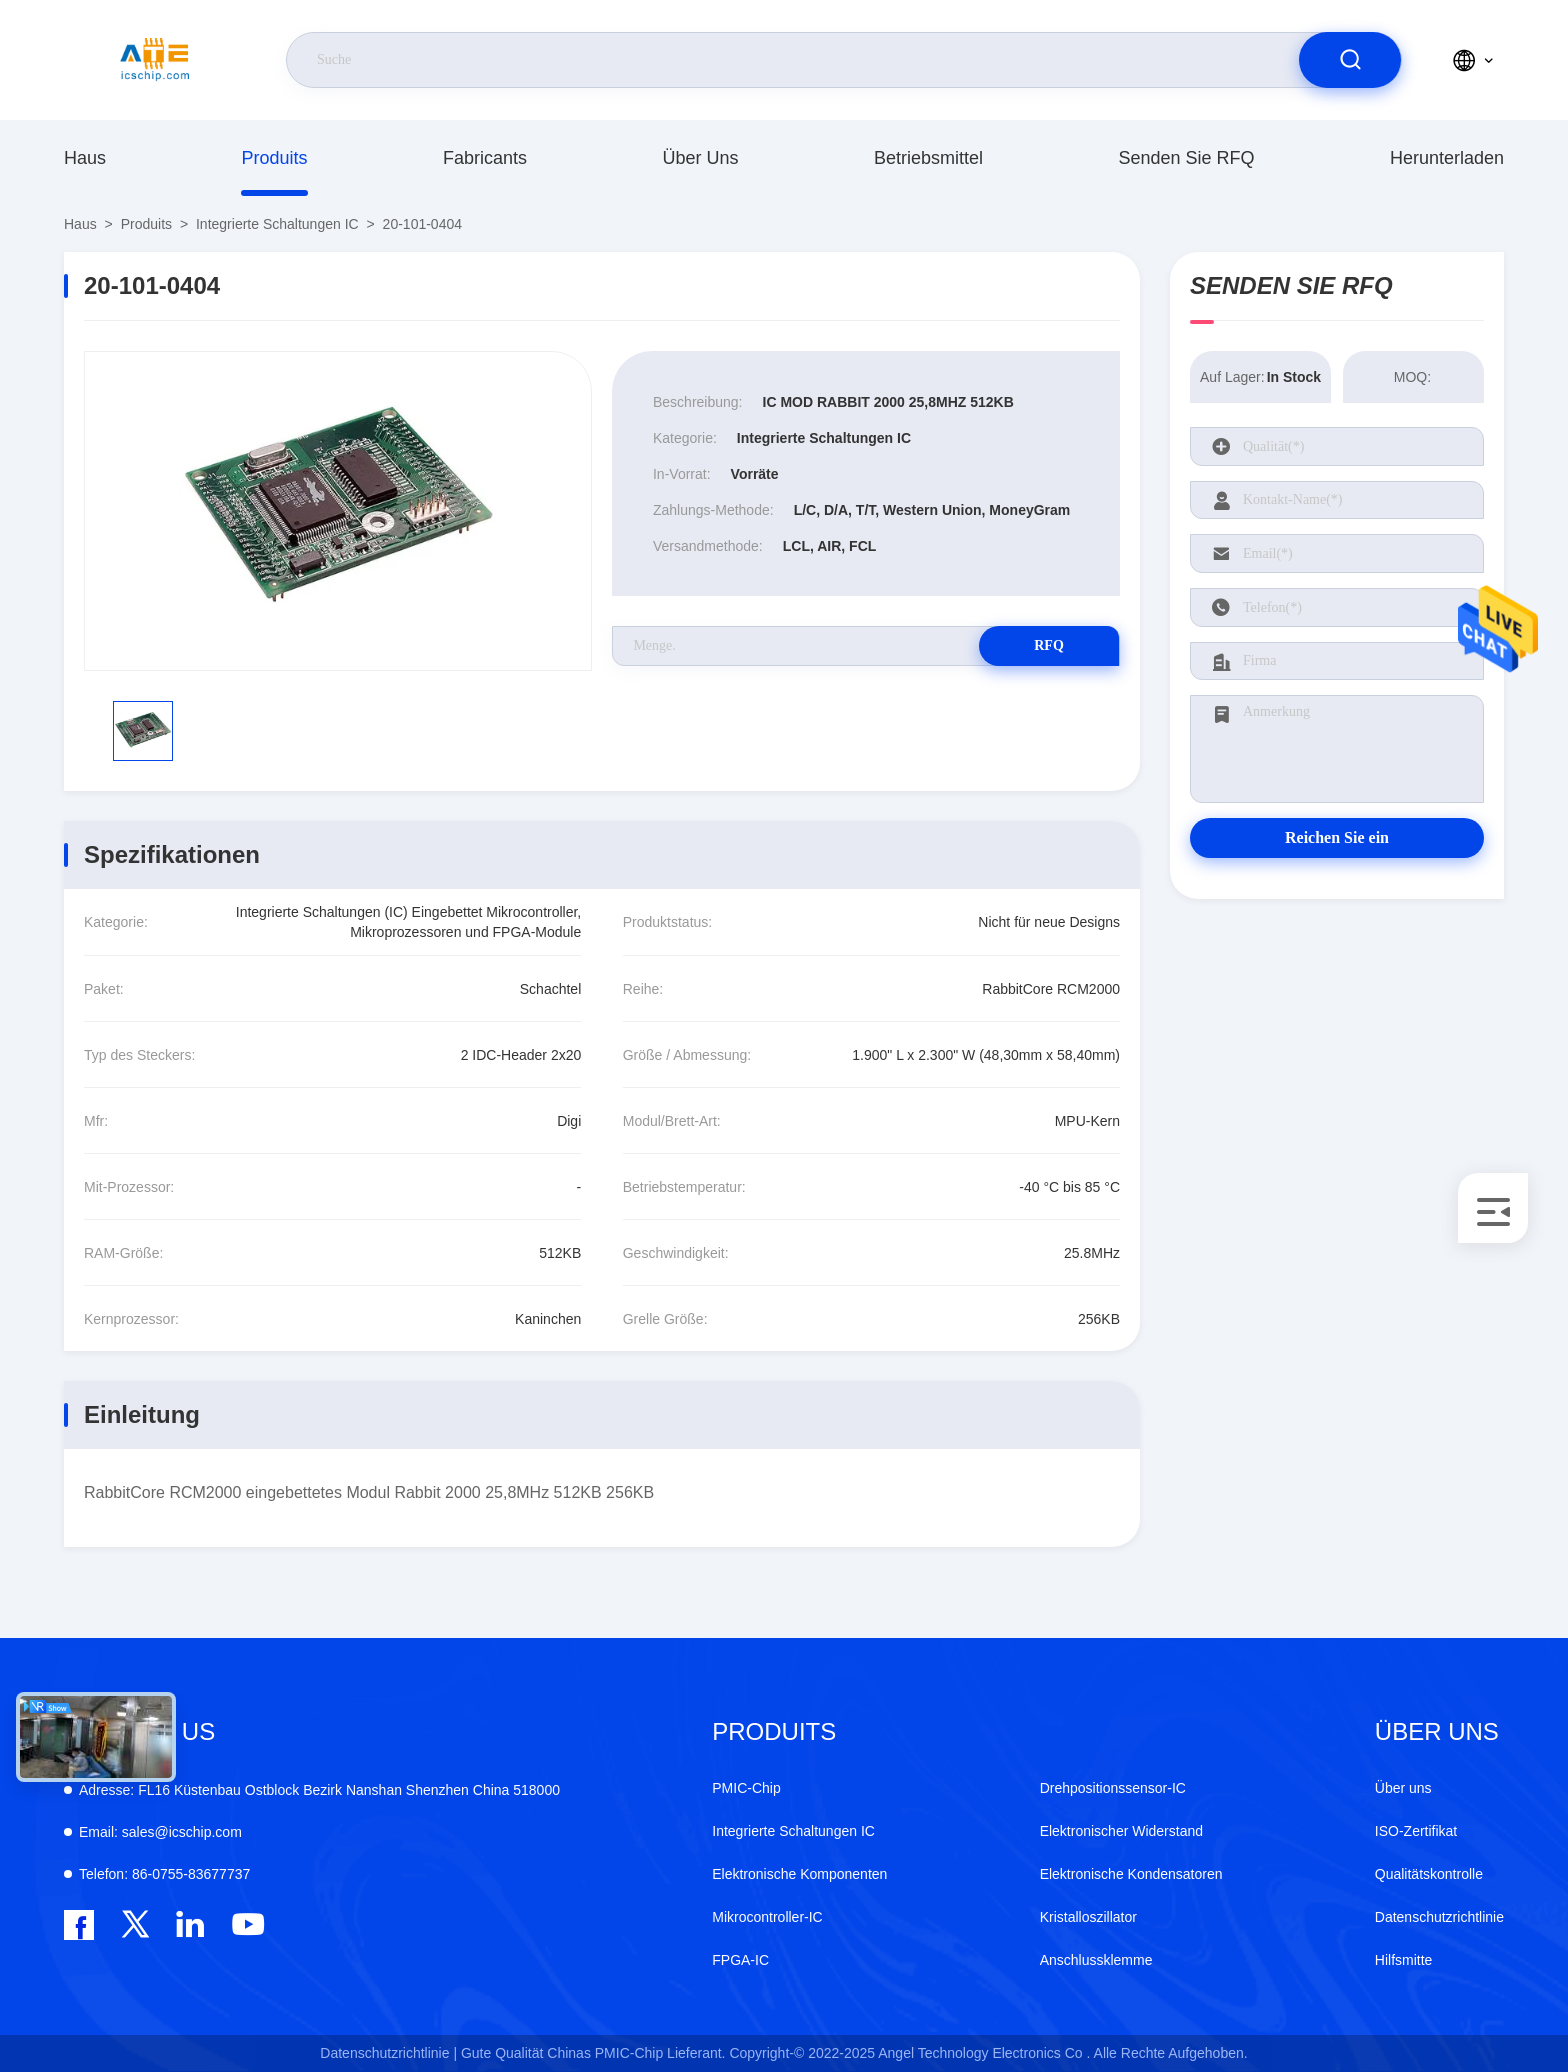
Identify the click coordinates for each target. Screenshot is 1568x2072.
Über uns (700, 158)
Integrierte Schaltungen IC (277, 224)
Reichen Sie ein (1337, 837)
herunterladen (1447, 158)
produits (274, 158)
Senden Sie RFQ (1186, 158)
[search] (1350, 60)
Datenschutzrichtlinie (1439, 1917)
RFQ (1049, 645)
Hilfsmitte (1404, 1960)
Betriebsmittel (928, 158)
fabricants (485, 158)
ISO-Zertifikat (1416, 1831)
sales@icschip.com (160, 1832)
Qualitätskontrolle (1429, 1874)
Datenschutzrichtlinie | (388, 2053)
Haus (85, 158)
